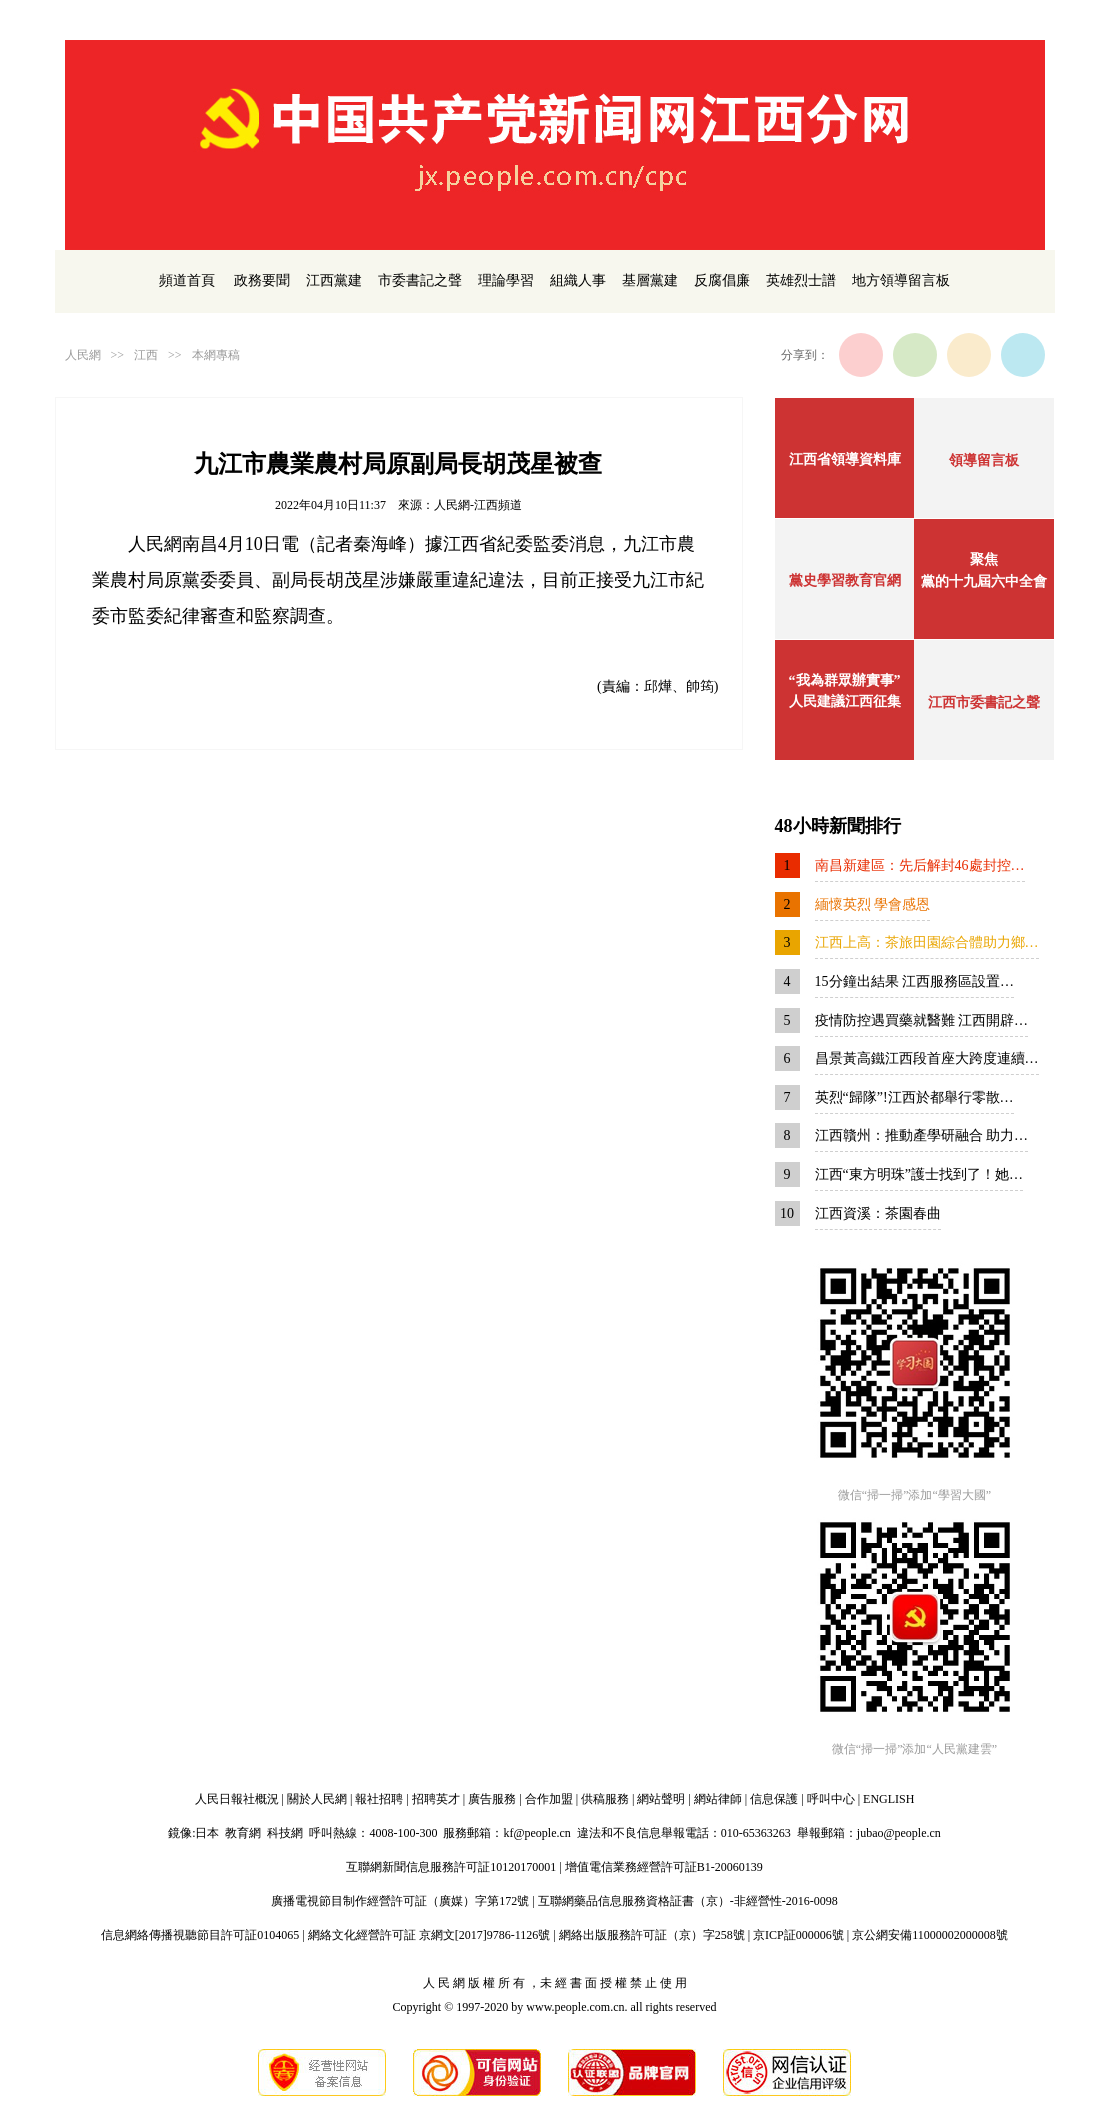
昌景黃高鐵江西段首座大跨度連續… (927, 1058)
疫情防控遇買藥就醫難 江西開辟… (922, 1020)
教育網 (243, 1833)
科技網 (285, 1833)
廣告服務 (492, 1799)
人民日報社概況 (237, 1799)
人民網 (83, 355)
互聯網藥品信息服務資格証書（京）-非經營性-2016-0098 (688, 1901)
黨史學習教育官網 (845, 580)
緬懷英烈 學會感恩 (873, 904)
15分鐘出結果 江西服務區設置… (915, 981)
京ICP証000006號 (798, 1935)
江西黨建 (334, 280)
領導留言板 (984, 460)
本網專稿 (216, 355)
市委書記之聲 (420, 280)
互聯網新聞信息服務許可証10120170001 (451, 1867)
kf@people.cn (536, 1833)
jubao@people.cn (899, 1833)
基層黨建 (650, 280)
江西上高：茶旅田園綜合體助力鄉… (927, 942)
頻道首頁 (187, 280)
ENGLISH (888, 1799)
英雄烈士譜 (801, 280)
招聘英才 (436, 1799)
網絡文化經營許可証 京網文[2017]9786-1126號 (429, 1935)
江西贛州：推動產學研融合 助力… (922, 1135)
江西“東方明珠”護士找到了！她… (919, 1174)
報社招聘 (379, 1799)
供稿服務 (605, 1799)
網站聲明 (661, 1799)
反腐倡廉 (722, 280)
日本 (207, 1833)
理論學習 (506, 280)
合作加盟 (549, 1799)
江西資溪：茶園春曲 (878, 1213)
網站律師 (718, 1799)
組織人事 (578, 280)
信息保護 (774, 1799)
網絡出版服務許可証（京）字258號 (652, 1935)
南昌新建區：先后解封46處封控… (920, 865)
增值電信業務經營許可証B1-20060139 (664, 1867)
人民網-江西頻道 (478, 505)
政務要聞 (262, 280)
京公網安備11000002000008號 (930, 1935)
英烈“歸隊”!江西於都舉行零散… (914, 1097)
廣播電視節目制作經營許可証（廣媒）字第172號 (400, 1901)
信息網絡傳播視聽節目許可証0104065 (200, 1935)
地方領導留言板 (901, 280)
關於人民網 (317, 1799)
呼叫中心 (831, 1799)
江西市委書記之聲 (984, 702)
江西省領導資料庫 (845, 459)
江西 (146, 355)
